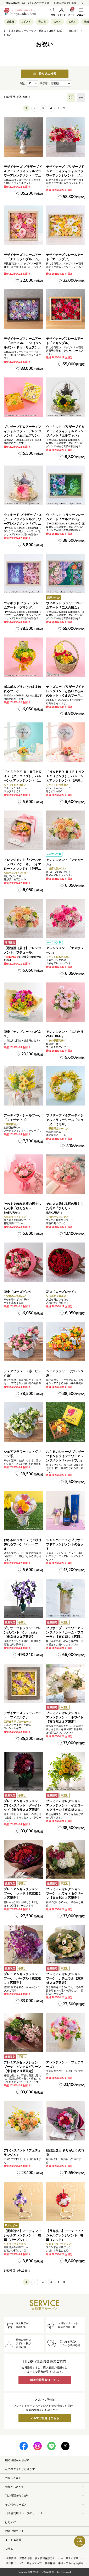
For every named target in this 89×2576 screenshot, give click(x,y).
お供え (72, 21)
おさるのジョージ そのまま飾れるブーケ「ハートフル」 (23, 1544)
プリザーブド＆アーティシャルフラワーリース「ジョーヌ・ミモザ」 (64, 1120)
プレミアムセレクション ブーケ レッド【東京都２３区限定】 (22, 1893)
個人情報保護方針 (45, 2558)
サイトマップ (34, 2563)
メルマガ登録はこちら (44, 2418)
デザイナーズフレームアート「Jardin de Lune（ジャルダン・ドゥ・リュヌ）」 (22, 343)
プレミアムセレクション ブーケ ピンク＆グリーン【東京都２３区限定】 (22, 2067)
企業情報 (11, 2558)
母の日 (42, 21)
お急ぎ (57, 21)
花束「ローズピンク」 (19, 1292)
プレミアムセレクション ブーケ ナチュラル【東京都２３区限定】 (64, 1978)
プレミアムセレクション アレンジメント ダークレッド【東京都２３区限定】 (22, 1805)
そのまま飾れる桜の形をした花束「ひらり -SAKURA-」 (64, 1208)
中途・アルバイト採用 (70, 2563)
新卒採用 (50, 2563)
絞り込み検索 (44, 73)
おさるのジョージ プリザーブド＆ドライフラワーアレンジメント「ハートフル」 (65, 1456)
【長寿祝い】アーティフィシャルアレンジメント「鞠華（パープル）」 (22, 2235)
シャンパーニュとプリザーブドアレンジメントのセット (64, 1544)
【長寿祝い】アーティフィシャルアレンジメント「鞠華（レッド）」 (64, 2235)
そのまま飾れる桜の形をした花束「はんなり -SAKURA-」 (22, 1208)
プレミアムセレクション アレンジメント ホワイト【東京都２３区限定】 (64, 1717)
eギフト (26, 21)
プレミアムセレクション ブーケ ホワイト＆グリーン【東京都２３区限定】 (64, 1893)
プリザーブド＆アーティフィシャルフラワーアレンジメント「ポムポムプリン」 (22, 431)
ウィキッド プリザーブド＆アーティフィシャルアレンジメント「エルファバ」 (65, 431)
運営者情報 (25, 2558)
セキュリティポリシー (70, 2558)
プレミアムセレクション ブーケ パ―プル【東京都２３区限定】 (22, 1978)
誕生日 (10, 21)
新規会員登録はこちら (44, 2380)
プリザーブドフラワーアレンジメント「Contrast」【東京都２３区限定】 (22, 1632)
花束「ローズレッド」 (61, 1292)
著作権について (14, 2563)
